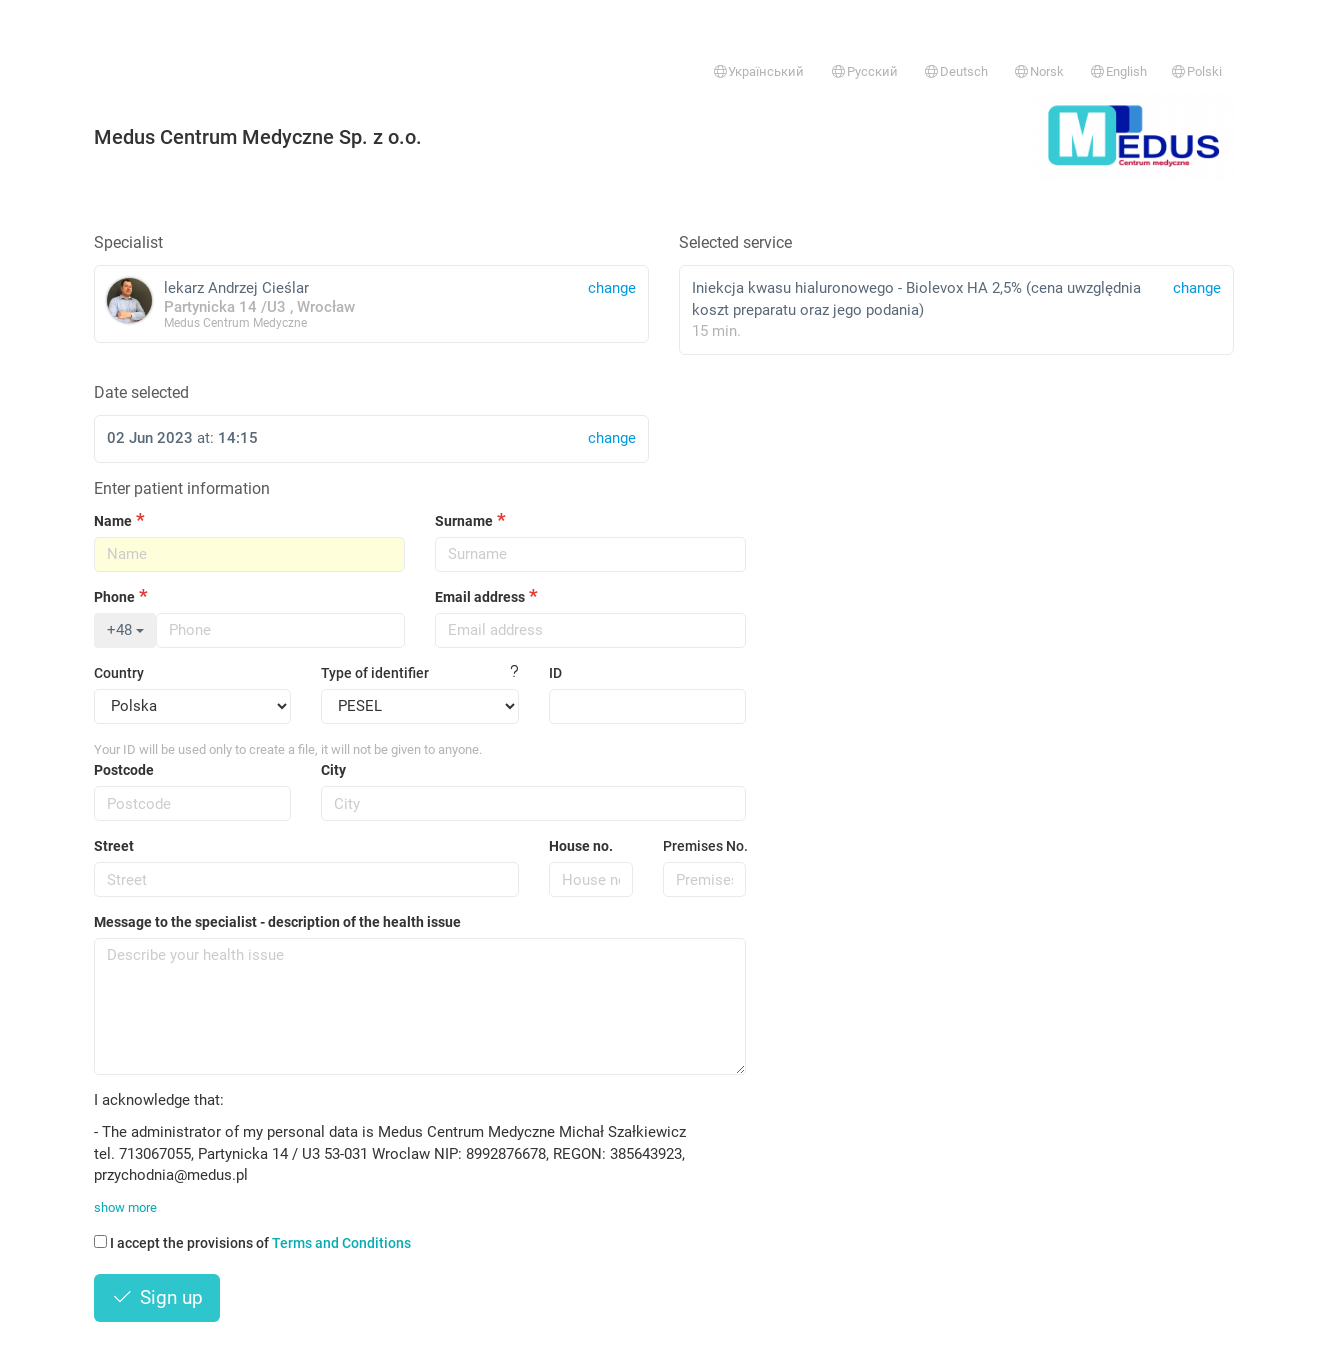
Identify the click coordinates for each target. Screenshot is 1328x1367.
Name (113, 521)
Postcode (124, 770)
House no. (581, 846)
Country (119, 673)
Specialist (128, 242)
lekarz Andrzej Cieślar (371, 303)
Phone (114, 597)
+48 (125, 630)
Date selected (141, 392)
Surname (464, 521)
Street (114, 846)
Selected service (735, 242)
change (1197, 288)
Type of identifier (375, 673)
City (333, 770)
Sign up (157, 1297)
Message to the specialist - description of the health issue (277, 922)
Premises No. (705, 846)
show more (125, 1207)
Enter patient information (182, 488)
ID (555, 673)
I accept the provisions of (252, 1243)
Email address (480, 597)
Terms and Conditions (341, 1243)
